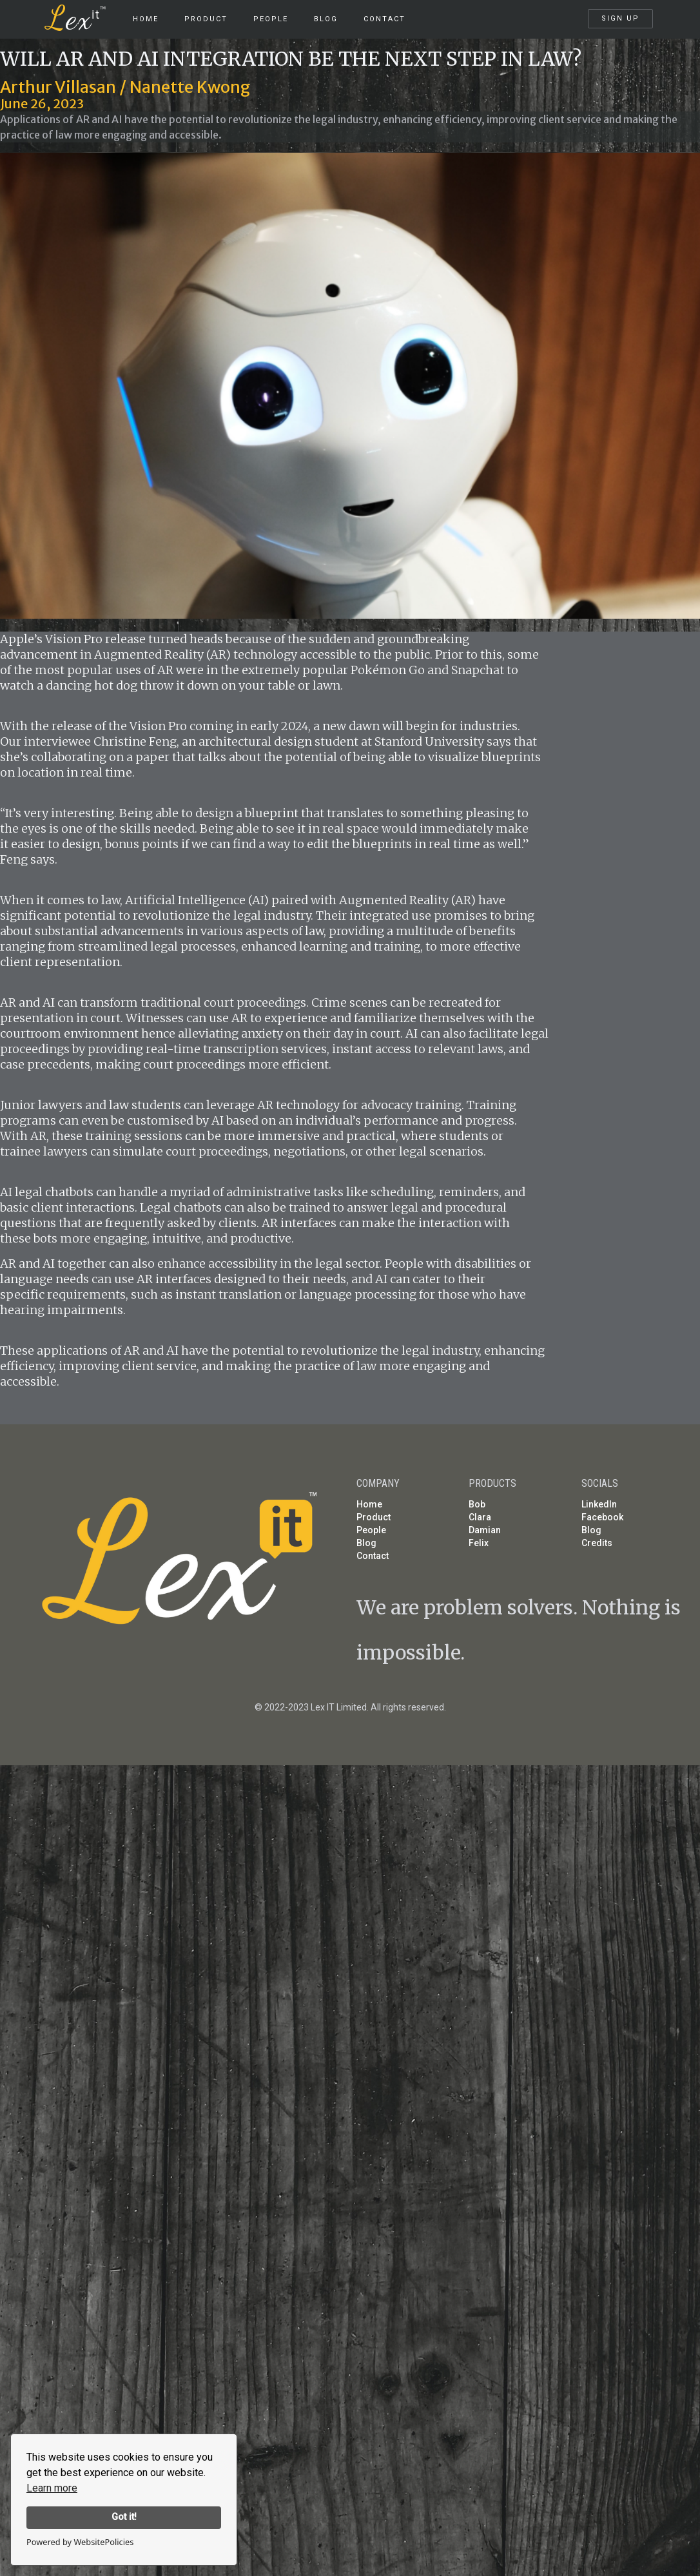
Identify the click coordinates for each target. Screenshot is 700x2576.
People (270, 19)
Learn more (51, 2488)
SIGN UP (620, 18)
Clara (480, 1517)
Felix (479, 1543)
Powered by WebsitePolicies (79, 2542)
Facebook (602, 1517)
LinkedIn (599, 1504)
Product (373, 1517)
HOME (146, 19)
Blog (326, 19)
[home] (83, 13)
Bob (477, 1504)
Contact (384, 19)
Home (369, 1504)
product (206, 19)
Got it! (124, 2517)
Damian (485, 1530)
